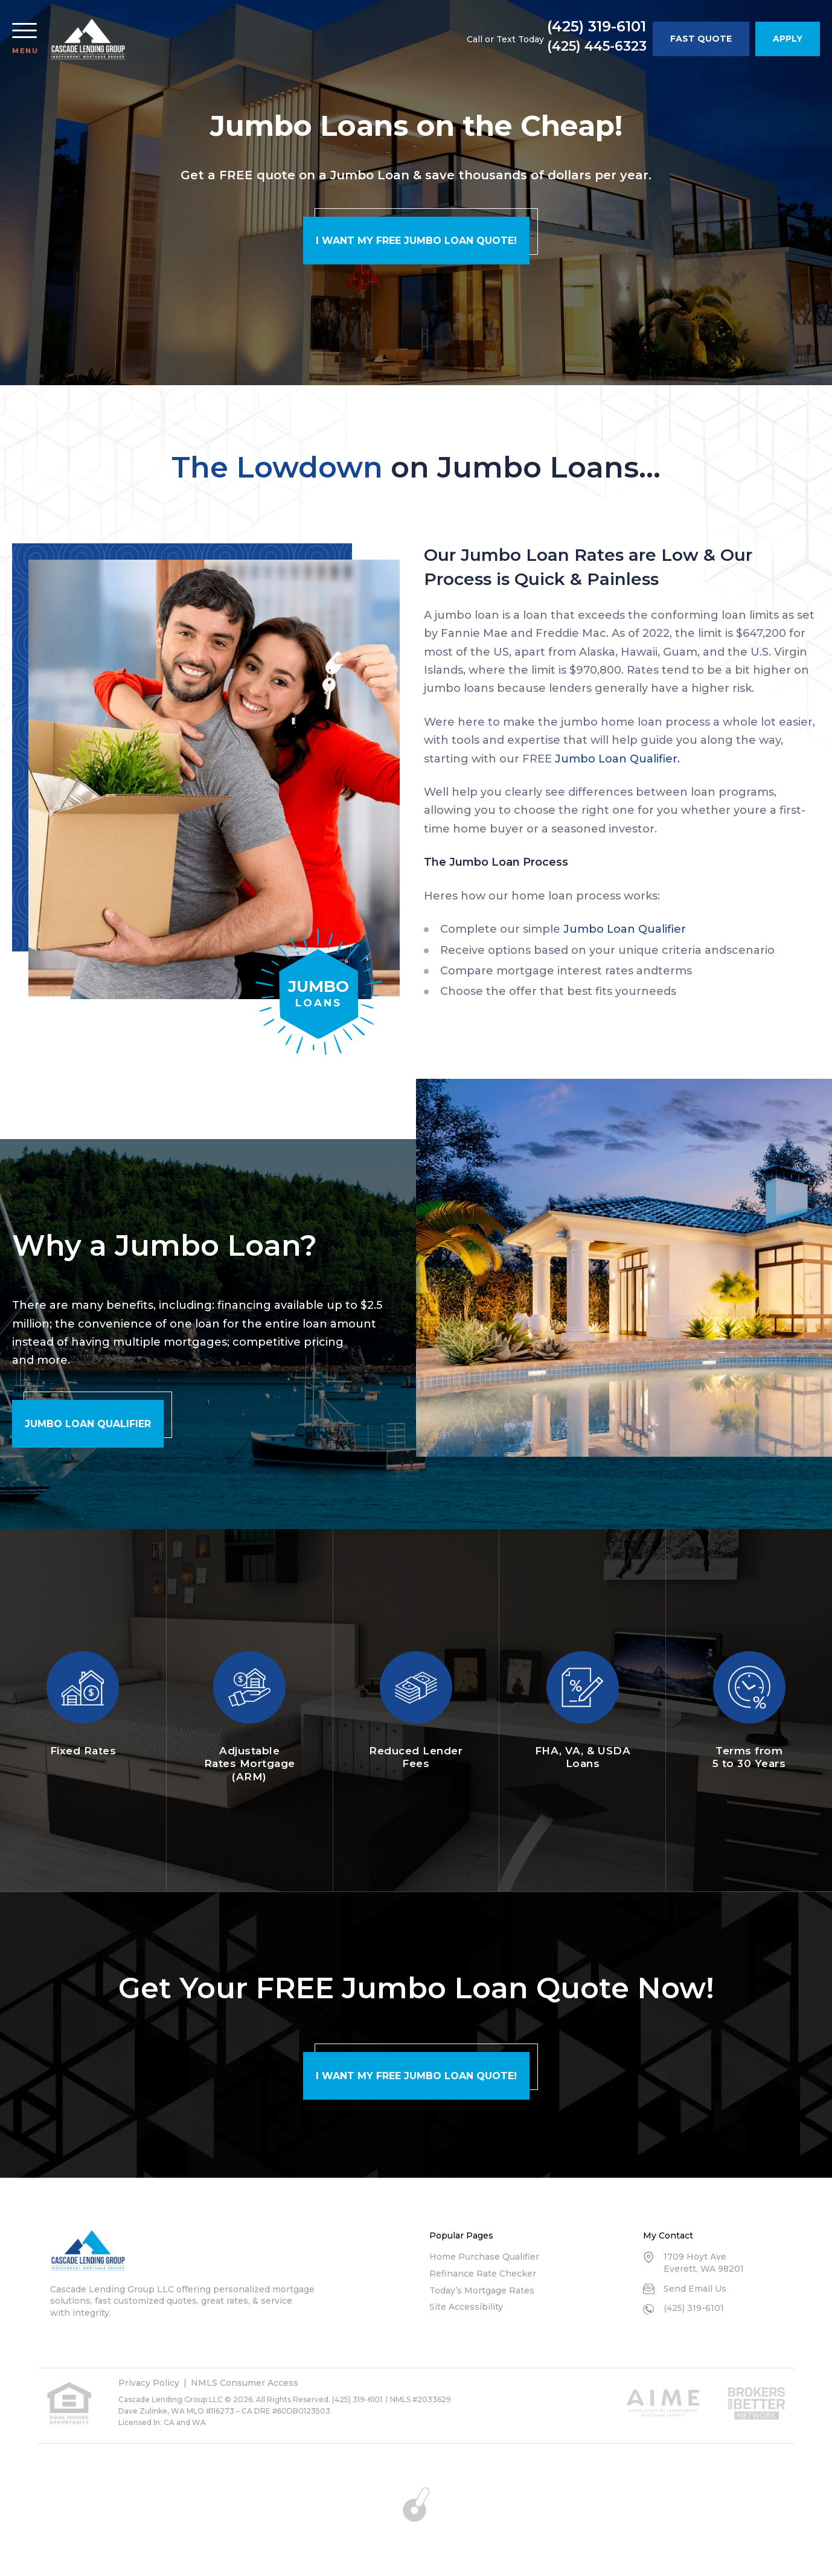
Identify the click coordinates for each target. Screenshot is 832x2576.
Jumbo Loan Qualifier (624, 929)
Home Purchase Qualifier (484, 2256)
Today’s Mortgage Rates (481, 2290)
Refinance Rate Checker (482, 2273)
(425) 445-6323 (597, 46)
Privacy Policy (148, 2382)
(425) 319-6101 (596, 26)
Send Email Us (695, 2288)
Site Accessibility (466, 2306)
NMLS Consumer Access (244, 2382)
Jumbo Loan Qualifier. (617, 758)
